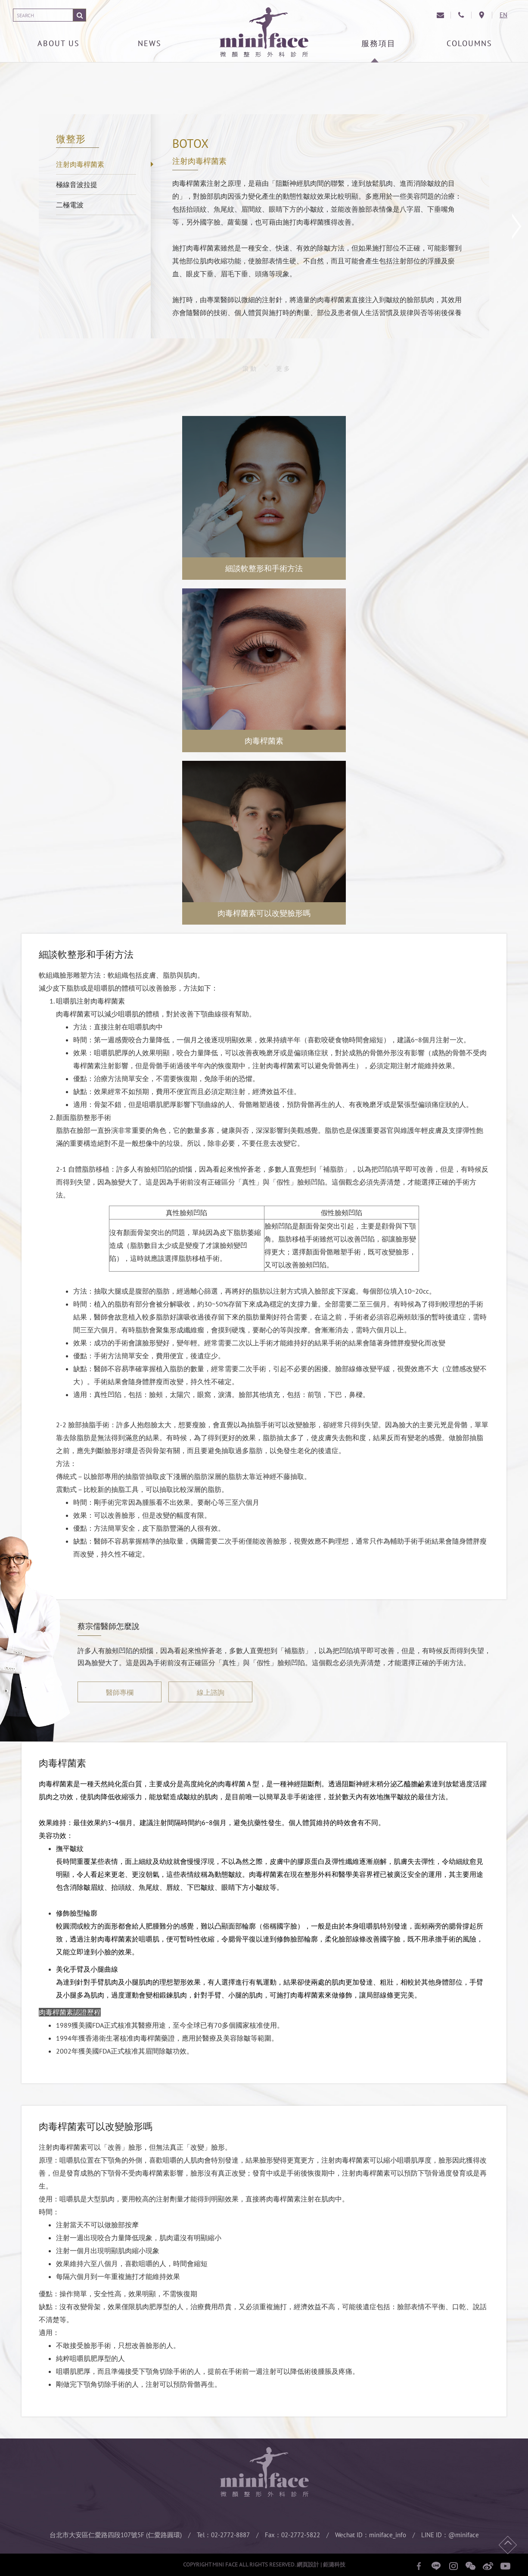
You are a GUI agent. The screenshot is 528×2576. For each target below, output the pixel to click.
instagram (453, 2566)
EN (503, 15)
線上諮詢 (210, 1692)
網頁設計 (308, 2564)
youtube (505, 2566)
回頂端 (507, 2544)
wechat (470, 2566)
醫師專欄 (120, 1692)
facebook (419, 2566)
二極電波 (70, 204)
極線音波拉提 (76, 184)
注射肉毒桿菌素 (80, 164)
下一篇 (517, 226)
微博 (487, 2566)
